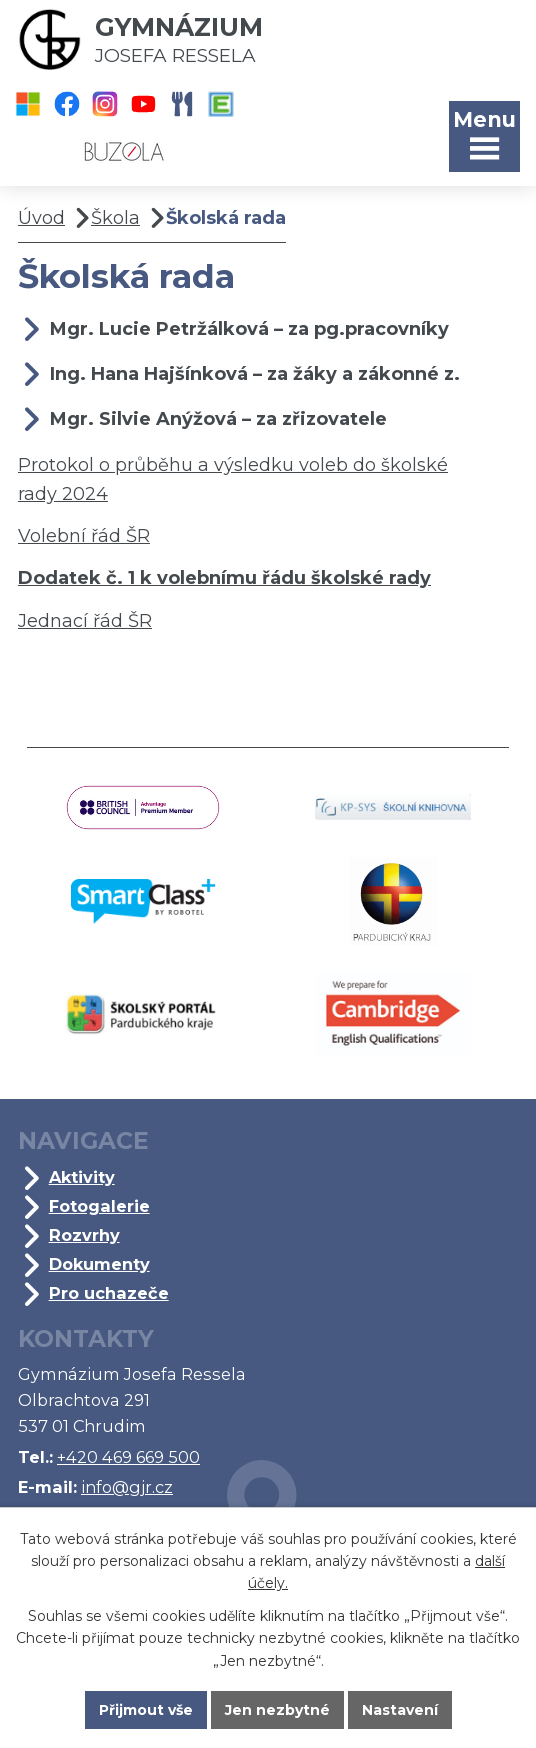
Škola (115, 218)
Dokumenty (99, 1264)
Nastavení (400, 1710)
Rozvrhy (84, 1235)
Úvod (41, 218)
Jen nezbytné (277, 1710)
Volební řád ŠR (84, 536)
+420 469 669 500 (128, 1457)
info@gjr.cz (127, 1487)
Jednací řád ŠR (85, 621)
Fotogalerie (99, 1206)
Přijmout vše (146, 1710)
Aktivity (82, 1177)
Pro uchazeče (109, 1293)
